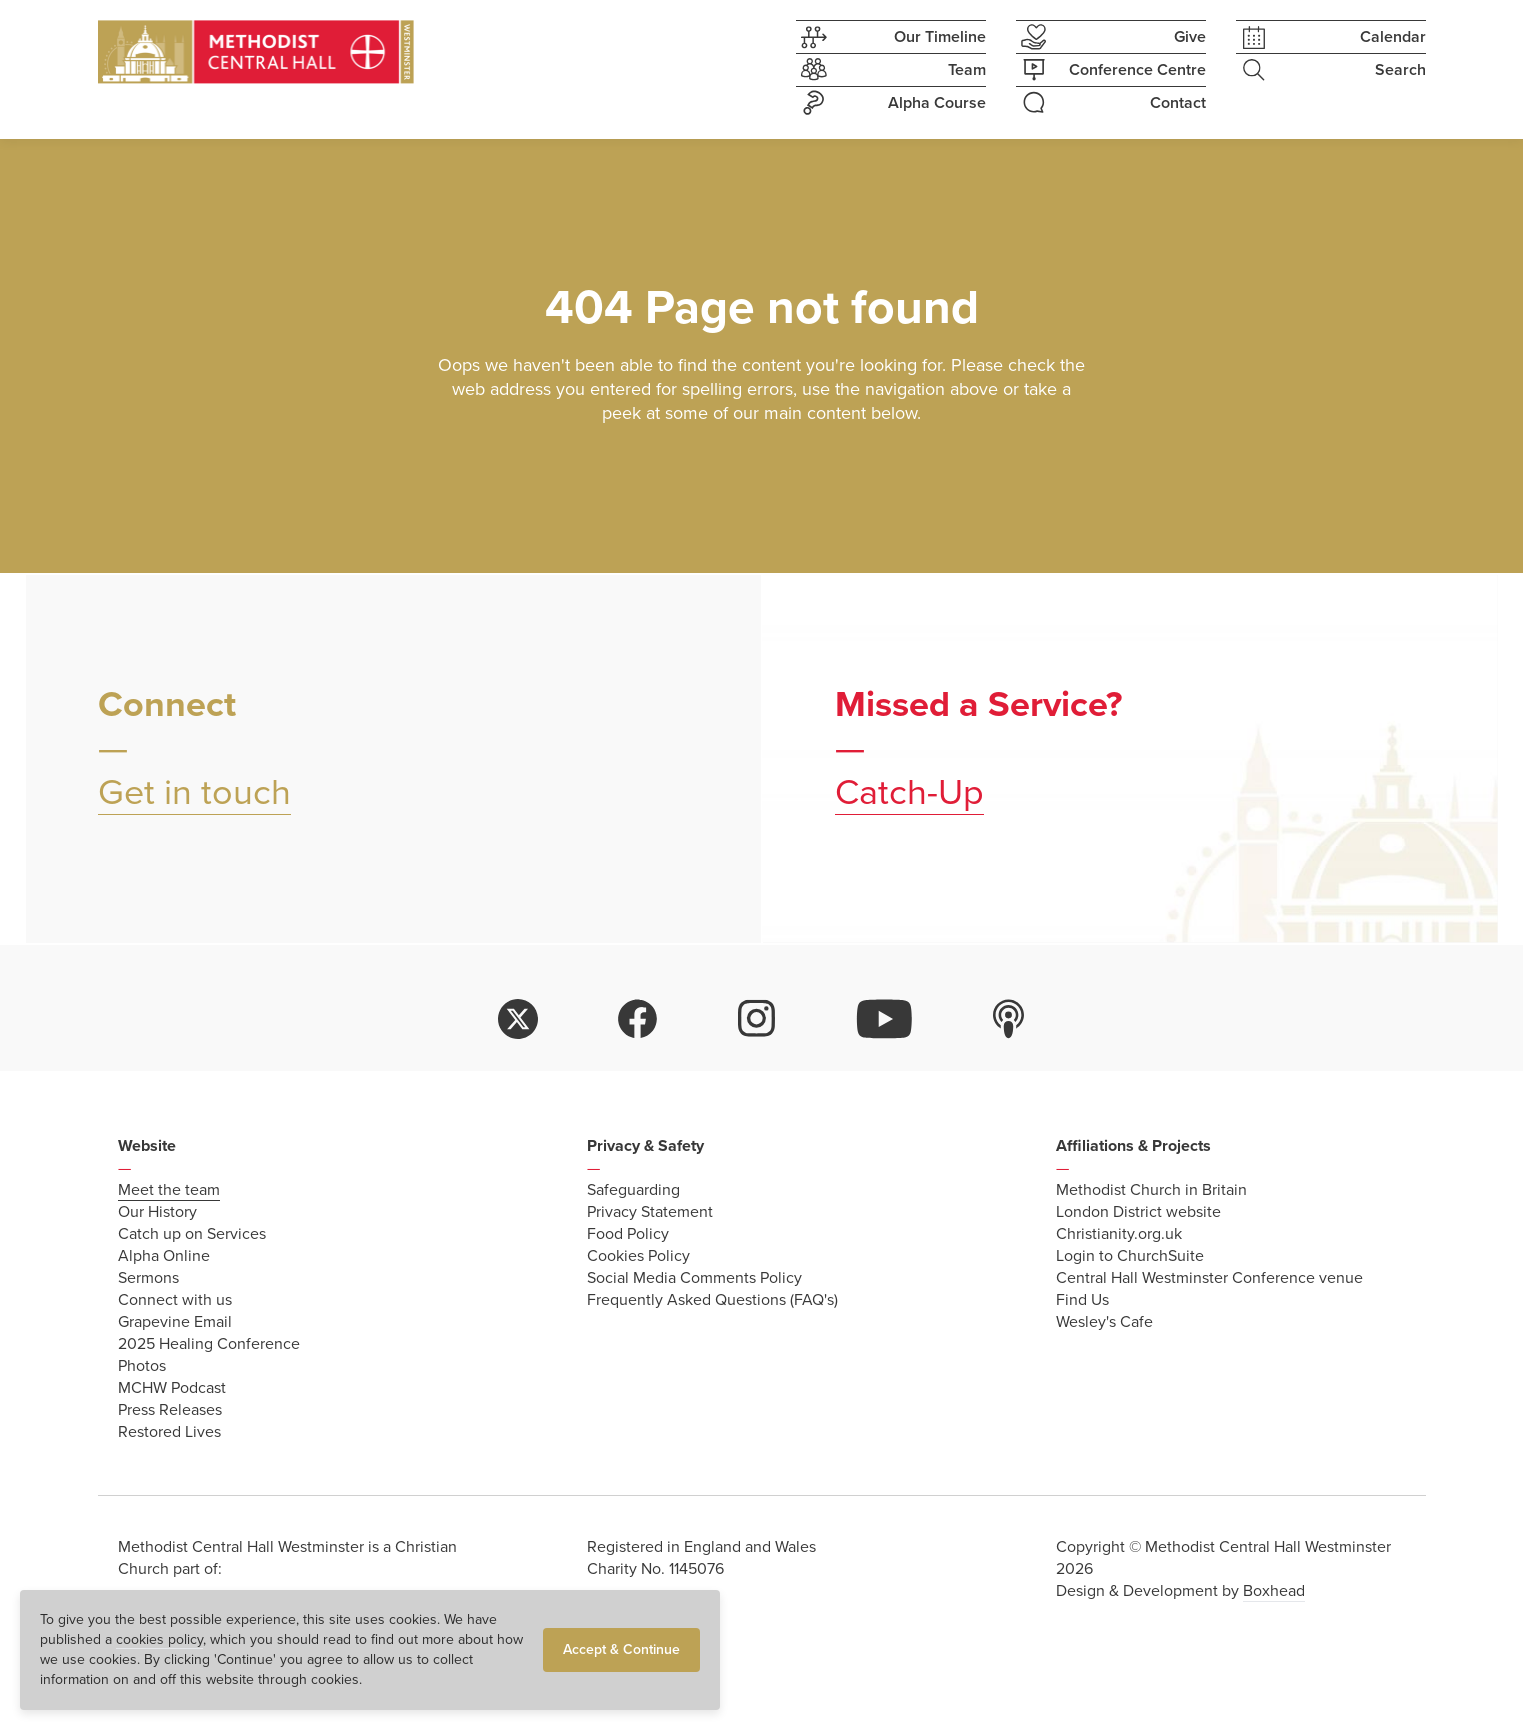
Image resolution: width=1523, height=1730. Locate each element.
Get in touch (194, 792)
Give (1111, 37)
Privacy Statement (650, 1212)
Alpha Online (164, 1256)
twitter (518, 1019)
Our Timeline (891, 37)
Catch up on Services (192, 1234)
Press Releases (170, 1410)
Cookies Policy (638, 1256)
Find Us (1082, 1300)
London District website (1138, 1212)
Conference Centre (1111, 70)
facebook (638, 1019)
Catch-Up (909, 792)
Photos (142, 1366)
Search (1331, 70)
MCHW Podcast (172, 1388)
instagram (757, 1019)
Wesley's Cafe (1104, 1322)
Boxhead (1274, 1591)
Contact (1111, 102)
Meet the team (169, 1190)
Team (891, 70)
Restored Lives (169, 1432)
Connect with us (175, 1300)
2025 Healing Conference (209, 1344)
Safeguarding (633, 1190)
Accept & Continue (621, 1649)
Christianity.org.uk (1119, 1234)
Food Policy (628, 1234)
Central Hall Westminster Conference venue (1209, 1278)
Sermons (148, 1278)
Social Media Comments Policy (694, 1278)
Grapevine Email (175, 1322)
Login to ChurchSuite (1130, 1256)
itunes (1009, 1019)
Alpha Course (891, 103)
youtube (884, 1019)
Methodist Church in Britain (1151, 1190)
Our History (157, 1212)
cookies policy (159, 1639)
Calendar (1331, 37)
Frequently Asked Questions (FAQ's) (712, 1300)
